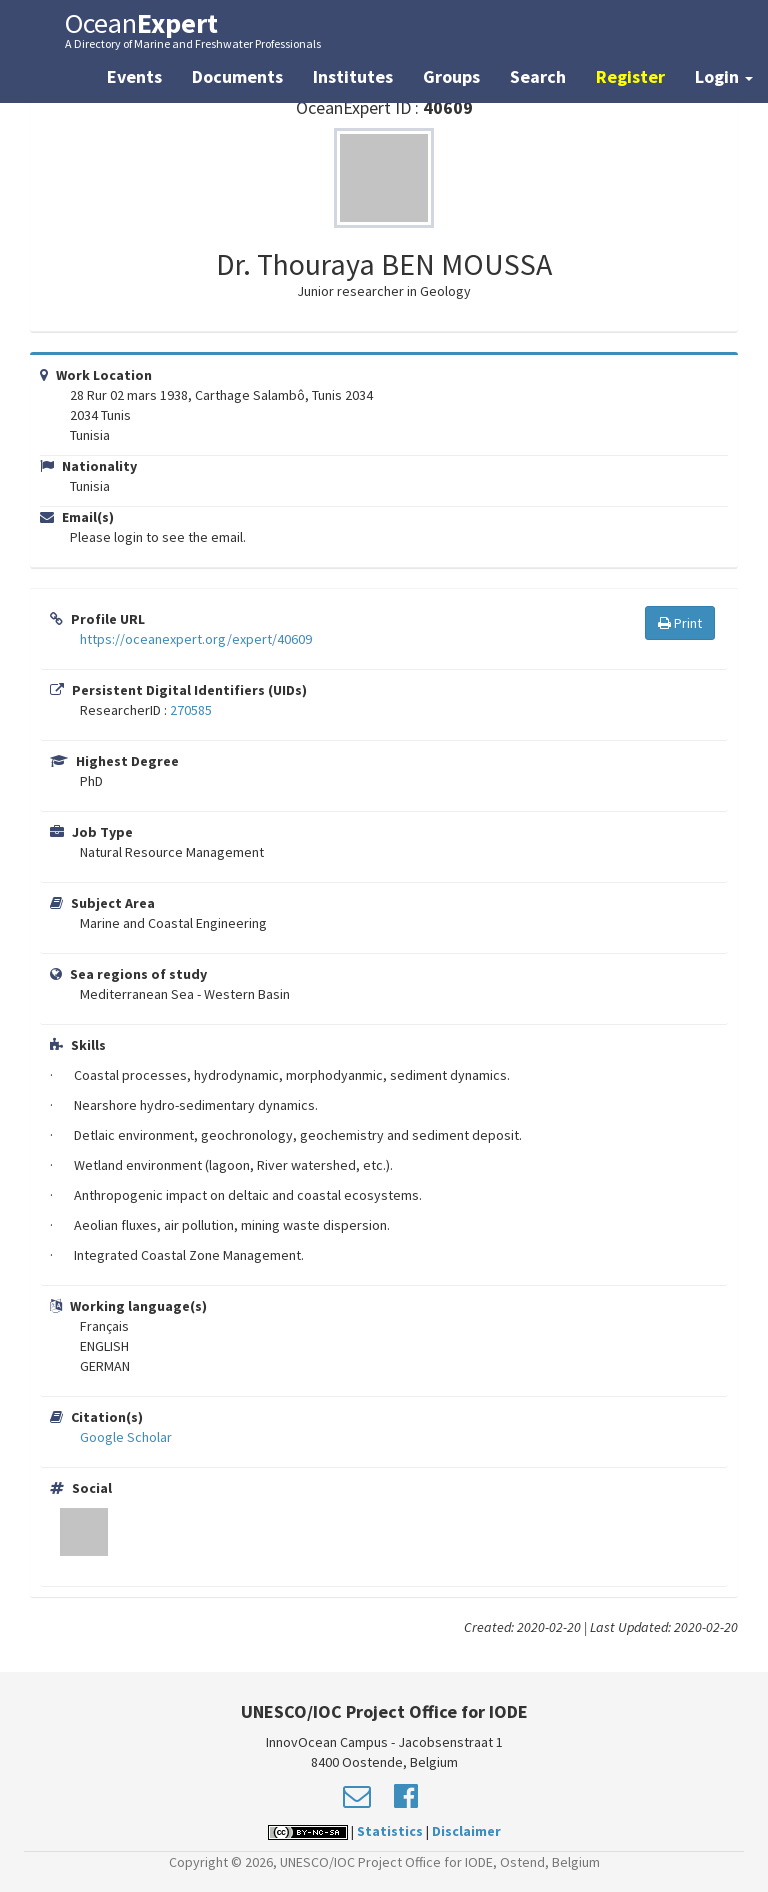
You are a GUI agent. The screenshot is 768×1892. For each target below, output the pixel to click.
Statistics (390, 1831)
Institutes (353, 76)
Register (630, 76)
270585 (191, 710)
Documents (237, 76)
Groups (451, 76)
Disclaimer (466, 1831)
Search (538, 76)
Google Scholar (126, 1437)
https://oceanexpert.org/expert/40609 (196, 639)
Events (134, 76)
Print (680, 623)
